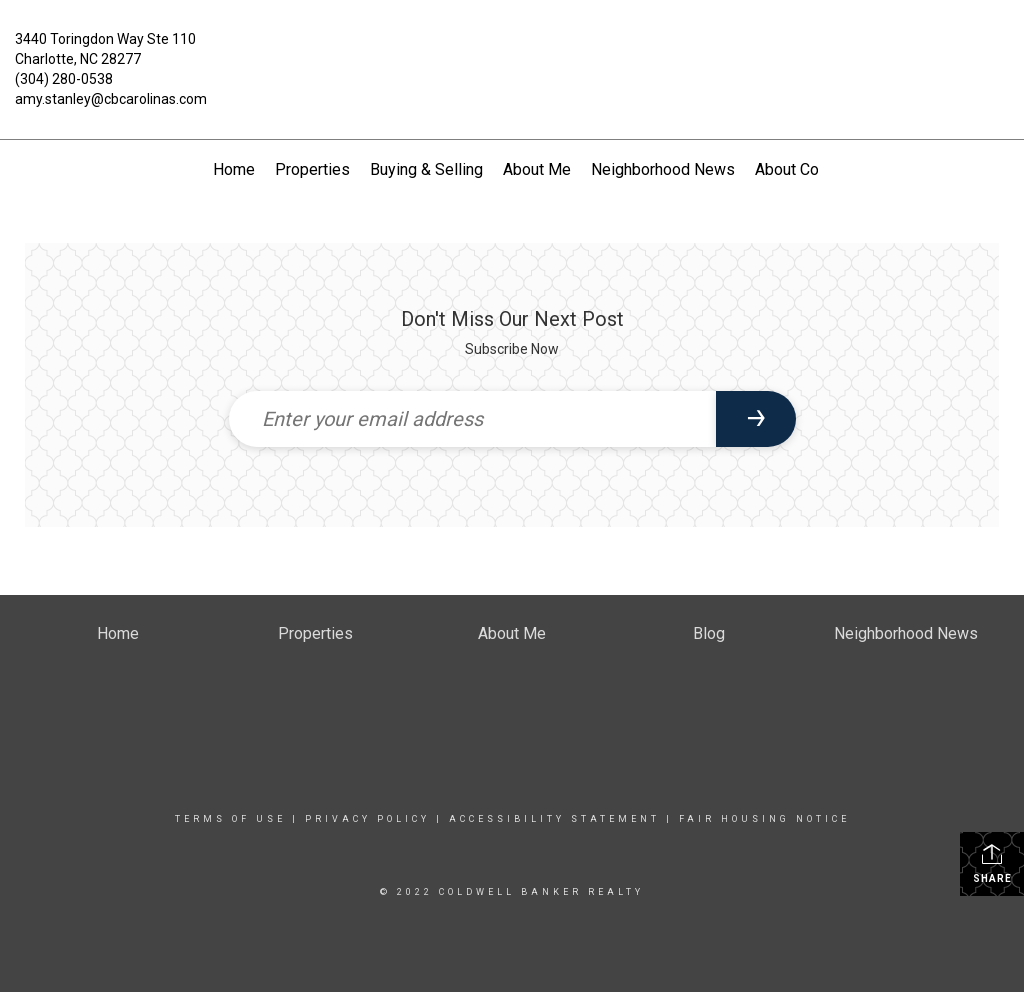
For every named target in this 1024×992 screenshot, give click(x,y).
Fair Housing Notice (764, 819)
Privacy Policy (367, 819)
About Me (537, 169)
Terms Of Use (230, 819)
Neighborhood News (663, 169)
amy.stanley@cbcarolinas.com (111, 99)
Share (992, 863)
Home (234, 169)
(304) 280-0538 (64, 79)
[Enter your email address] (472, 419)
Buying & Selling (426, 169)
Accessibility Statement (554, 819)
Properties (312, 169)
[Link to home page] (511, 54)
